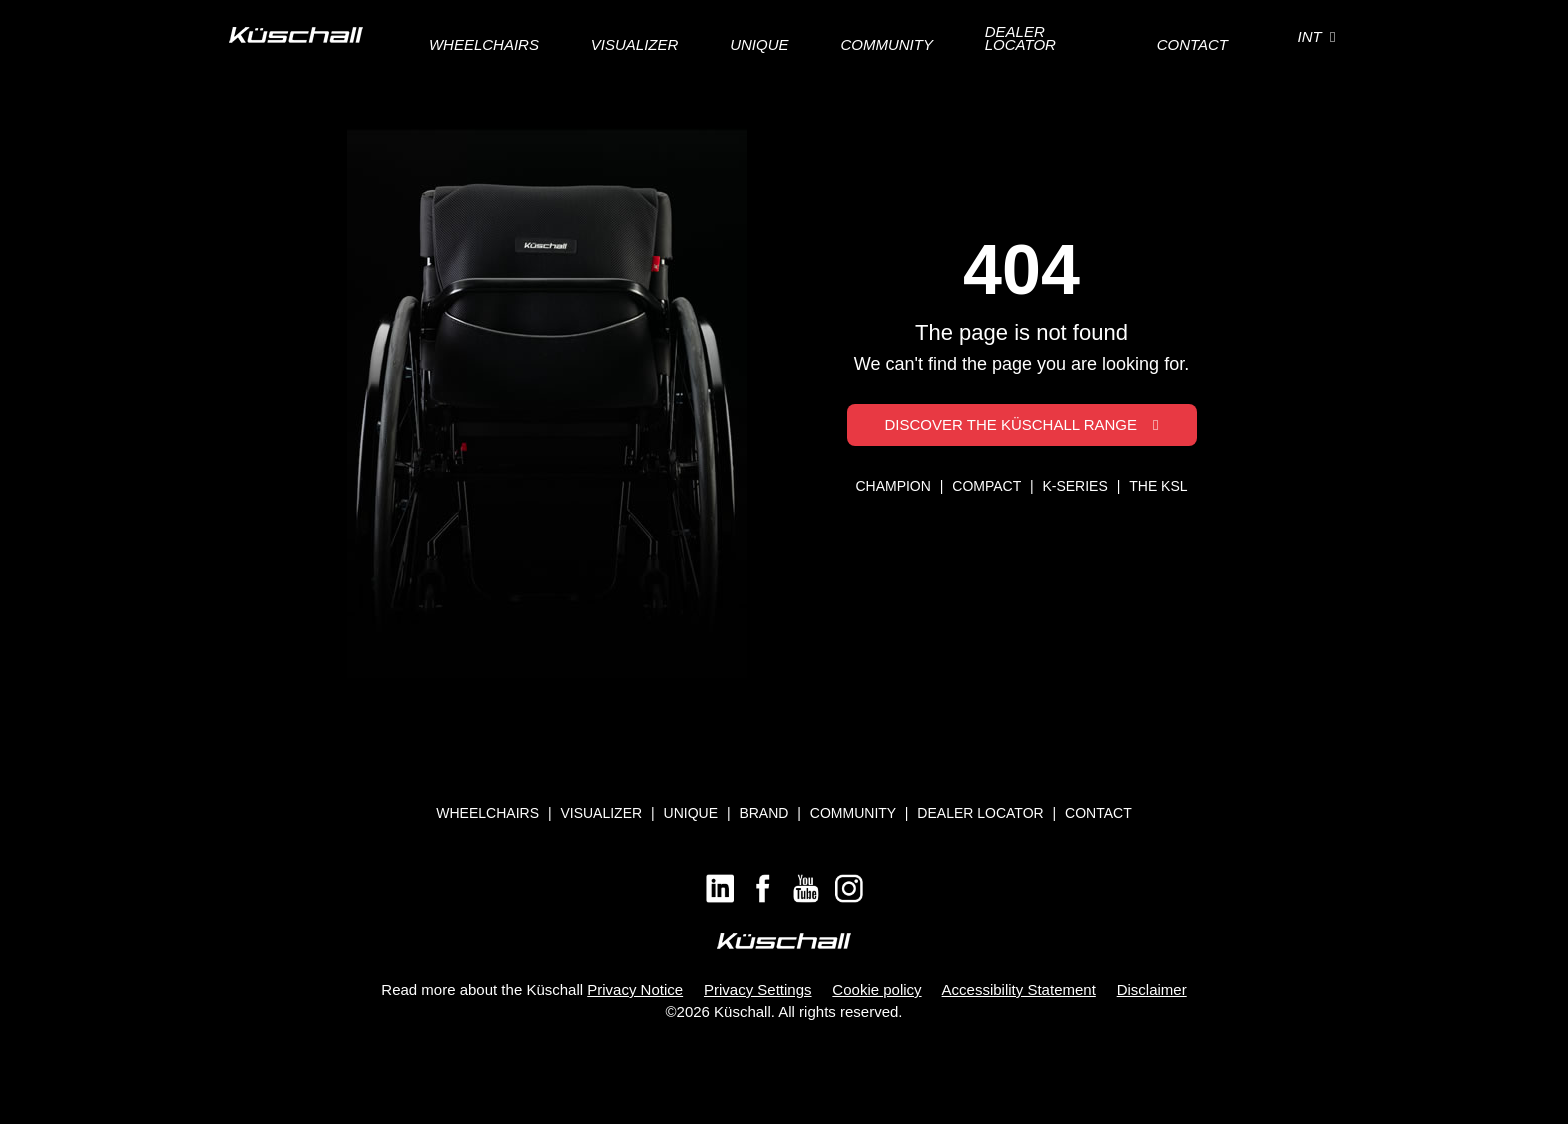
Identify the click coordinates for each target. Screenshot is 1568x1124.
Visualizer (601, 813)
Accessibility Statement (1019, 989)
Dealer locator (980, 813)
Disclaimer (1152, 989)
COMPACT (988, 486)
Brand (763, 813)
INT (1317, 36)
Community (853, 813)
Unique (691, 813)
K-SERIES (1076, 486)
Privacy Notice (635, 989)
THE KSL (1158, 486)
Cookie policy (876, 989)
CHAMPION (894, 486)
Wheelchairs (487, 813)
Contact (1098, 813)
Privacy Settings (758, 989)
